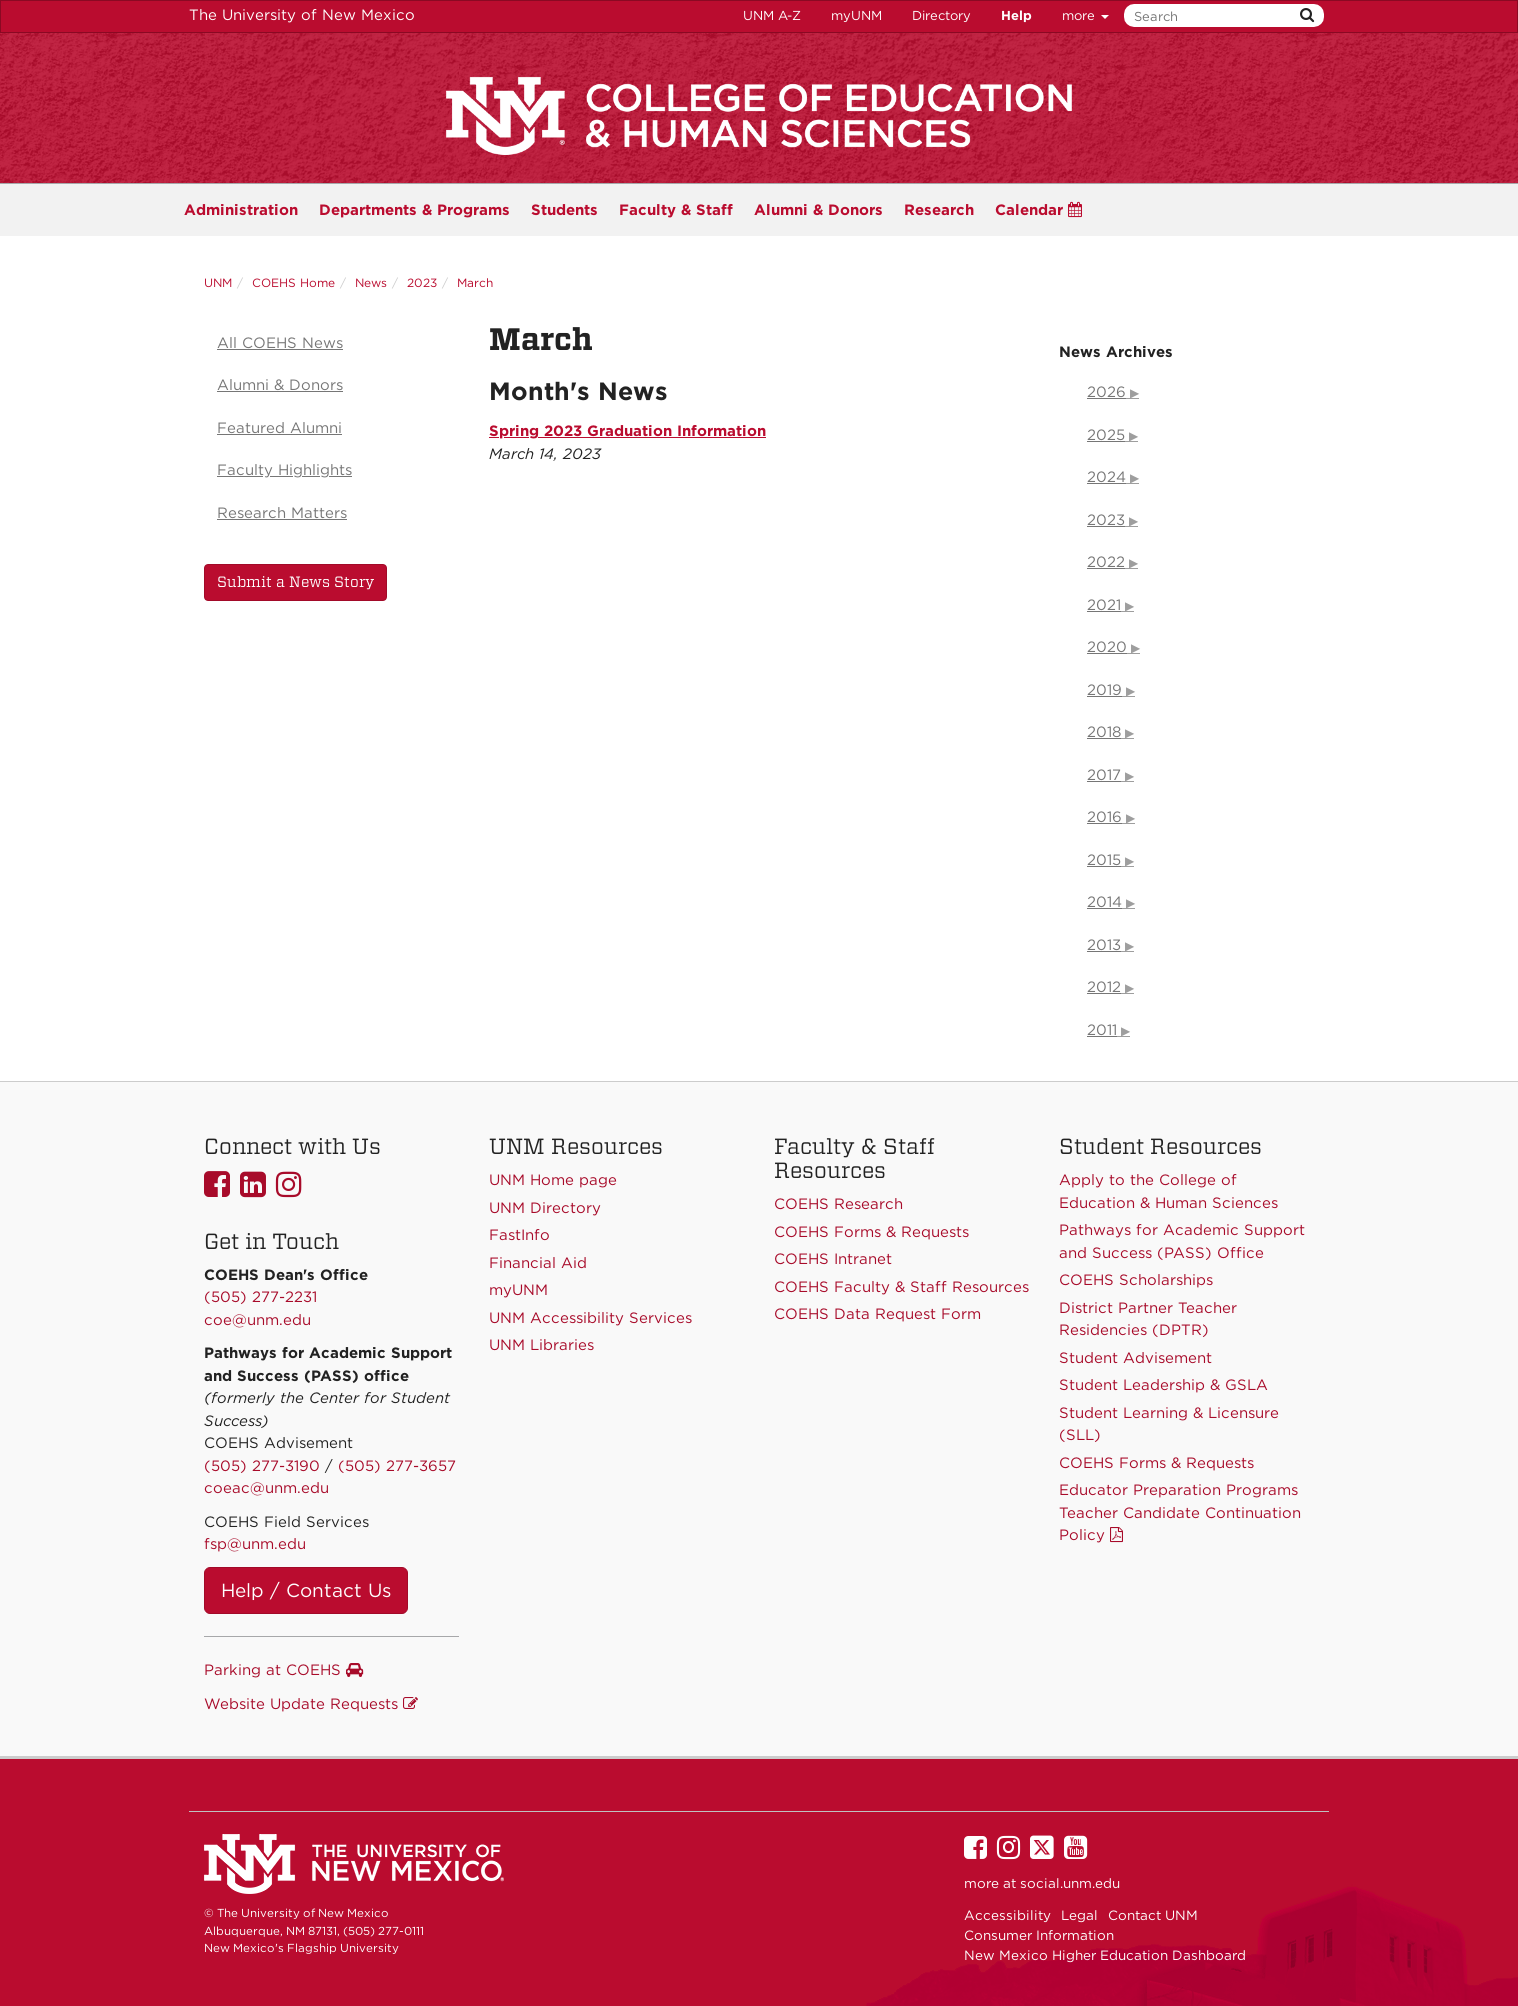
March (475, 282)
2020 (1107, 647)
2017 (1104, 775)
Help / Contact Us (306, 1590)
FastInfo (519, 1235)
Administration (241, 210)
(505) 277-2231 (260, 1297)
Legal (1079, 1915)
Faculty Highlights (284, 470)
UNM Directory (545, 1208)
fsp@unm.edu (255, 1544)
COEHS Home (293, 282)
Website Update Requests (311, 1704)
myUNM (856, 15)
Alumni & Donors (818, 210)
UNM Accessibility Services (590, 1318)
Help (1016, 15)
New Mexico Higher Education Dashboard (1105, 1955)
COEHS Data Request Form (877, 1314)
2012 (1104, 987)
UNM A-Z (772, 15)
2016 (1104, 817)
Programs (414, 210)
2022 (1106, 562)
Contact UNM (1153, 1915)
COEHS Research (838, 1204)
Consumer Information (1039, 1935)
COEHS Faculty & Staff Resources (901, 1287)
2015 (1104, 860)
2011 (1102, 1030)
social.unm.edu (1070, 1883)
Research (939, 210)
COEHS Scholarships (1136, 1280)
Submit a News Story (295, 582)
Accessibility (1007, 1915)
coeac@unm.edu (266, 1488)
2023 (422, 282)
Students (564, 210)
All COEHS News (280, 343)
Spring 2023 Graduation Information (627, 431)
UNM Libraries (541, 1345)
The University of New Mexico (302, 15)
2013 (1104, 945)
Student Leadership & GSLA (1163, 1385)
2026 (1106, 392)
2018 (1104, 732)
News (371, 282)
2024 (1106, 477)
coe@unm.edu (257, 1320)
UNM (218, 282)
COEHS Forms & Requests (1156, 1463)
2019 (1104, 690)
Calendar (1038, 210)
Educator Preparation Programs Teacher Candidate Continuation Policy (1180, 1512)
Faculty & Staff (676, 210)
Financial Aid (538, 1263)
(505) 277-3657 (397, 1466)
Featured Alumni (279, 428)
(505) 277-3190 (262, 1466)
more (1085, 15)
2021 (1104, 605)
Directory (941, 15)
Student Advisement (1135, 1358)
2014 (1104, 902)
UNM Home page (553, 1180)
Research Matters (282, 513)
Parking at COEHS (283, 1670)
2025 (1106, 435)
